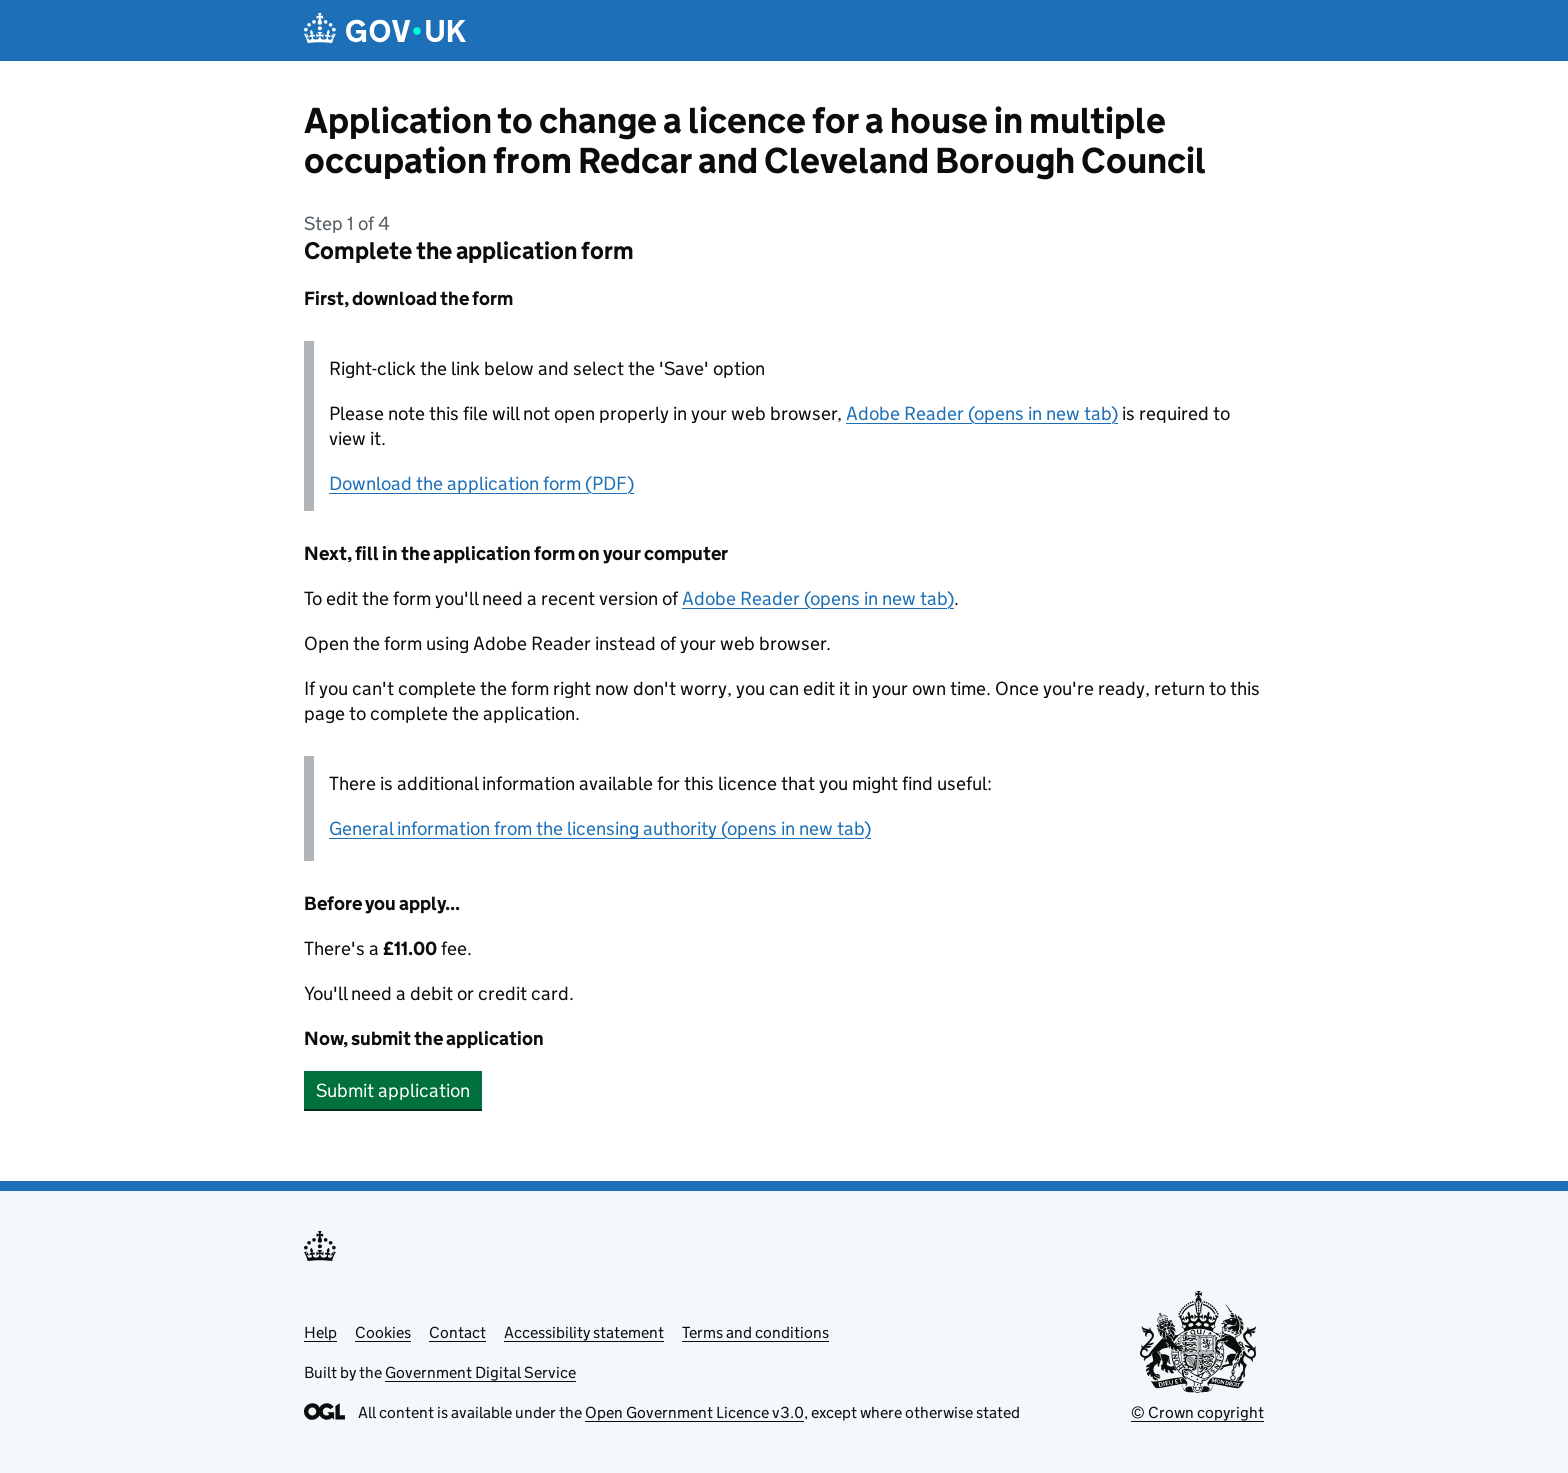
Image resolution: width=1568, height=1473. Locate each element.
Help (320, 1332)
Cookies (383, 1332)
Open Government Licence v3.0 (694, 1412)
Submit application (393, 1090)
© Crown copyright (1197, 1412)
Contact (457, 1332)
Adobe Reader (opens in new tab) (982, 413)
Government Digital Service (480, 1372)
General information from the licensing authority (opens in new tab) (600, 828)
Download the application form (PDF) (481, 483)
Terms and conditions (755, 1332)
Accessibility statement (584, 1332)
